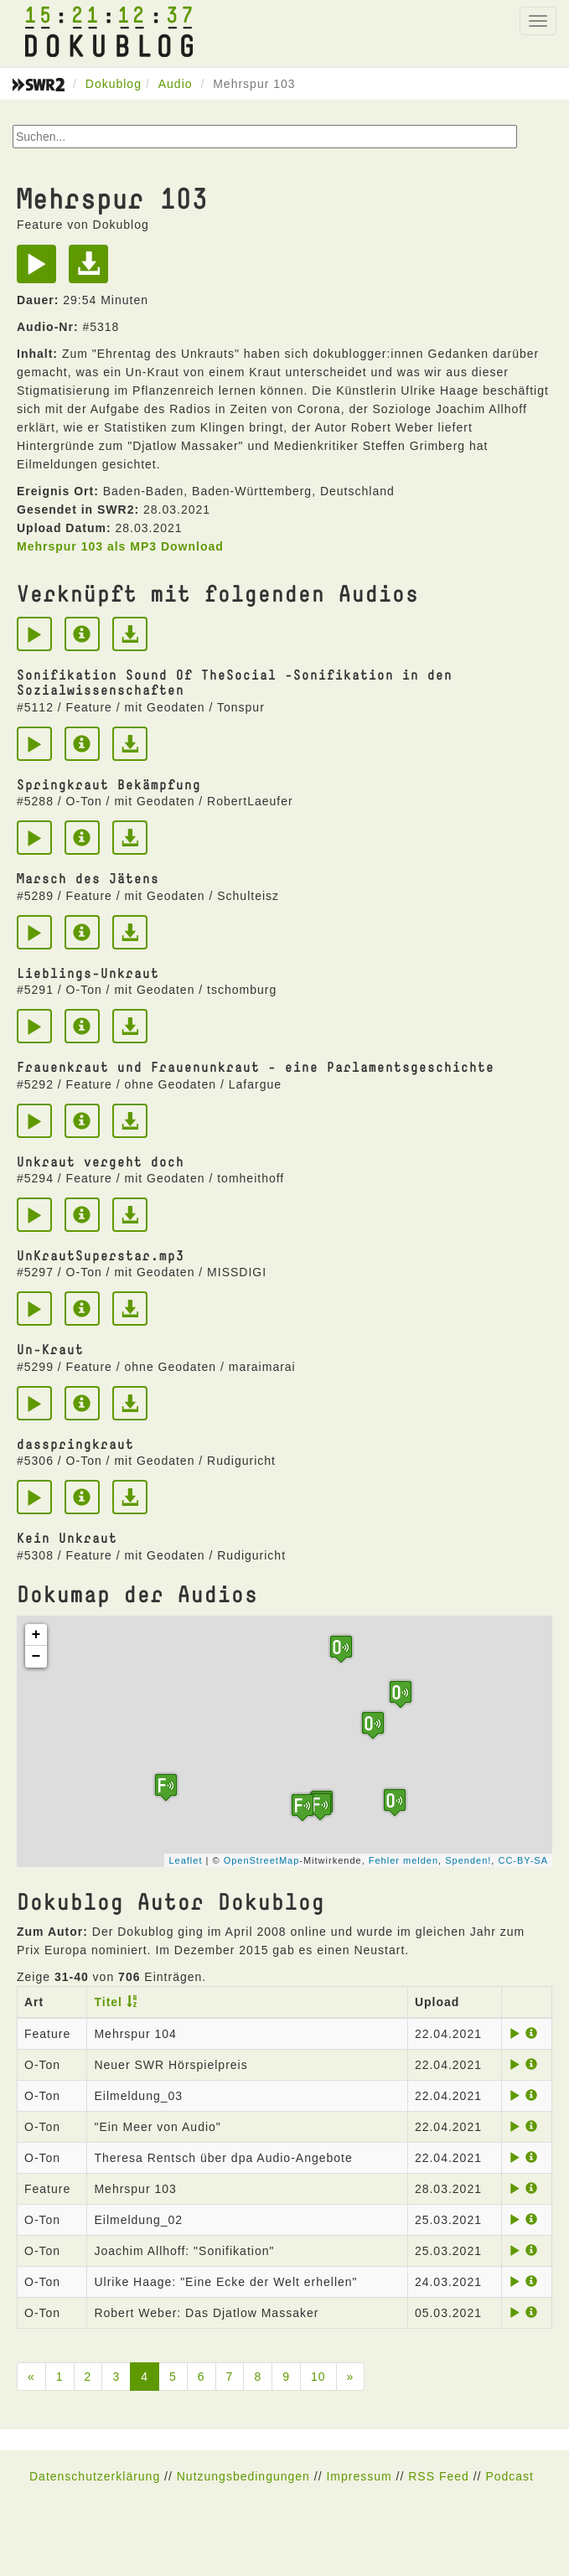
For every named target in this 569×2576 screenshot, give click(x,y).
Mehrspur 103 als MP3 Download (120, 546)
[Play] (41, 270)
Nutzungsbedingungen (243, 2476)
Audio (175, 84)
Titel (108, 2002)
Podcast (509, 2476)
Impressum (358, 2476)
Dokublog (113, 84)
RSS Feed (438, 2476)
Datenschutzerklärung (94, 2476)
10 (318, 2376)
